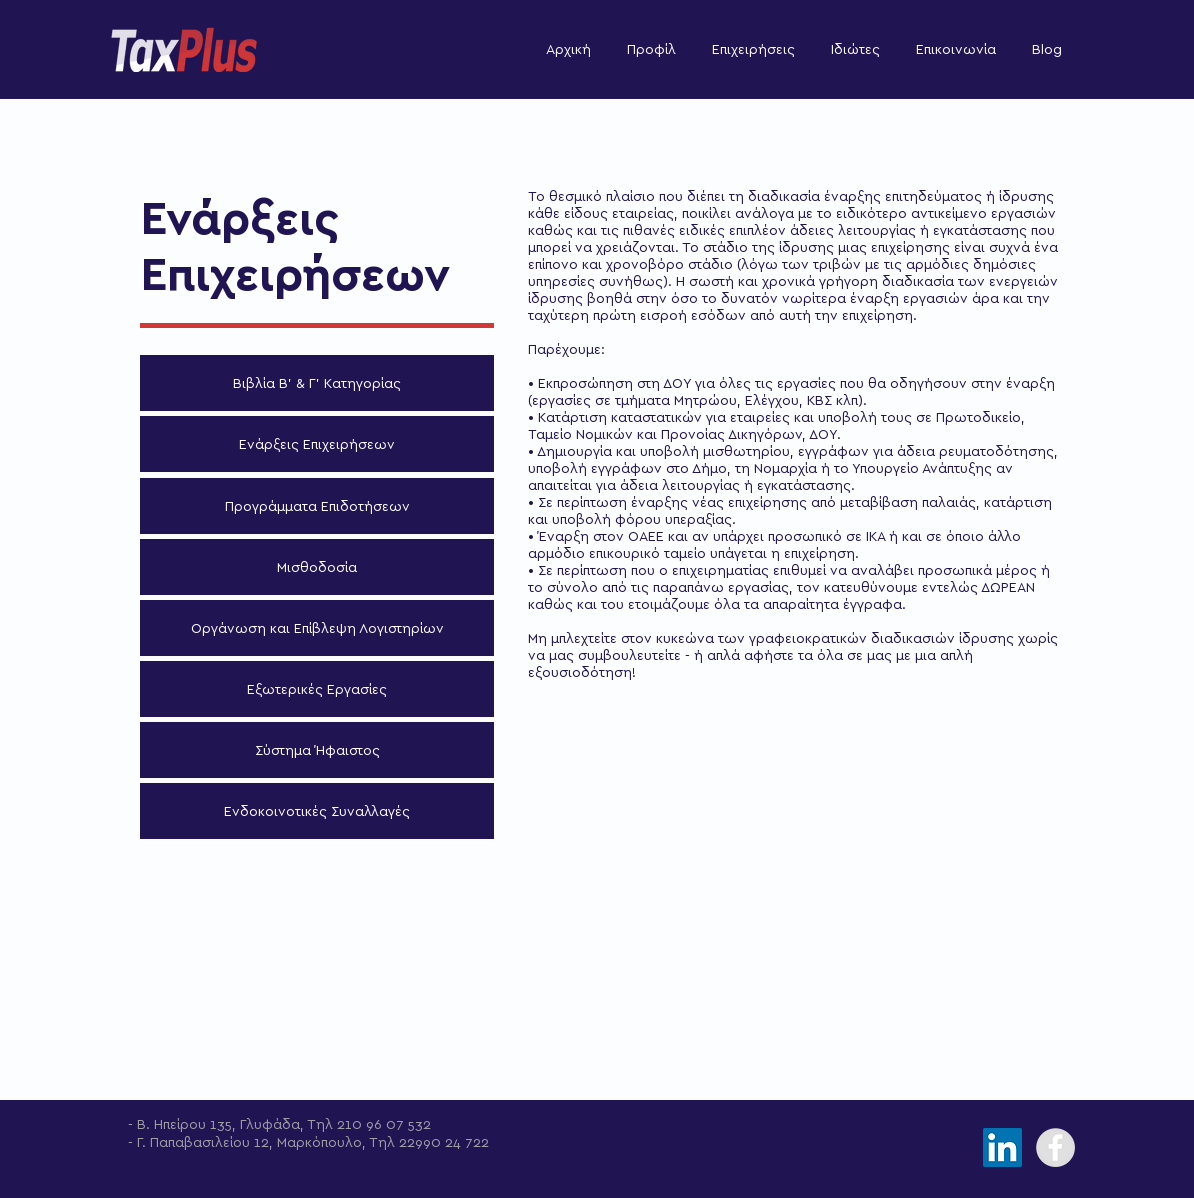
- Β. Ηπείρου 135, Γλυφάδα (214, 1123)
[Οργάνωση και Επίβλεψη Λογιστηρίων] (317, 628)
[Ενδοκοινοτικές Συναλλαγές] (317, 811)
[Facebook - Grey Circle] (1055, 1147)
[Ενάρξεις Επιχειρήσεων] (317, 444)
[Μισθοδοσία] (317, 567)
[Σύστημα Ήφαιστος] (317, 750)
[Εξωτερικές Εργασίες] (317, 689)
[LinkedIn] (1002, 1147)
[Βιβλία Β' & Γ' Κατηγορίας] (317, 383)
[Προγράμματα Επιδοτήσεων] (317, 506)
